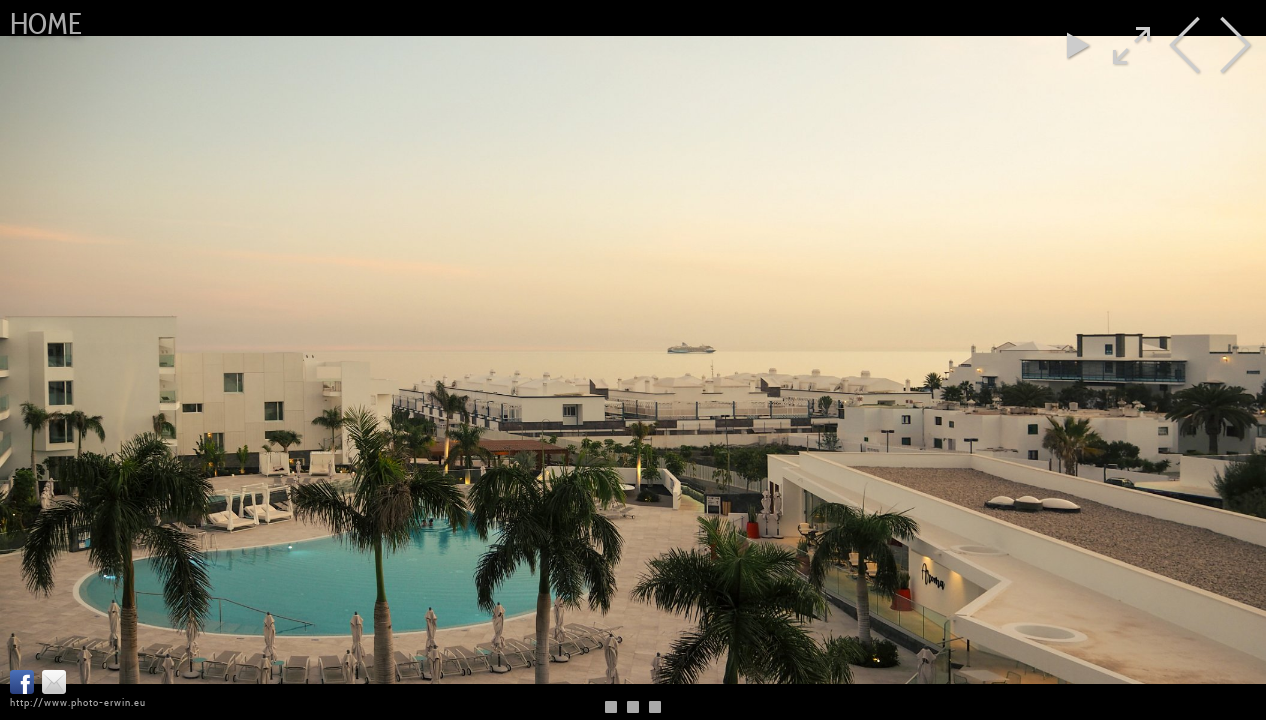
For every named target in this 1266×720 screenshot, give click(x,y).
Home (46, 24)
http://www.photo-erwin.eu (78, 702)
